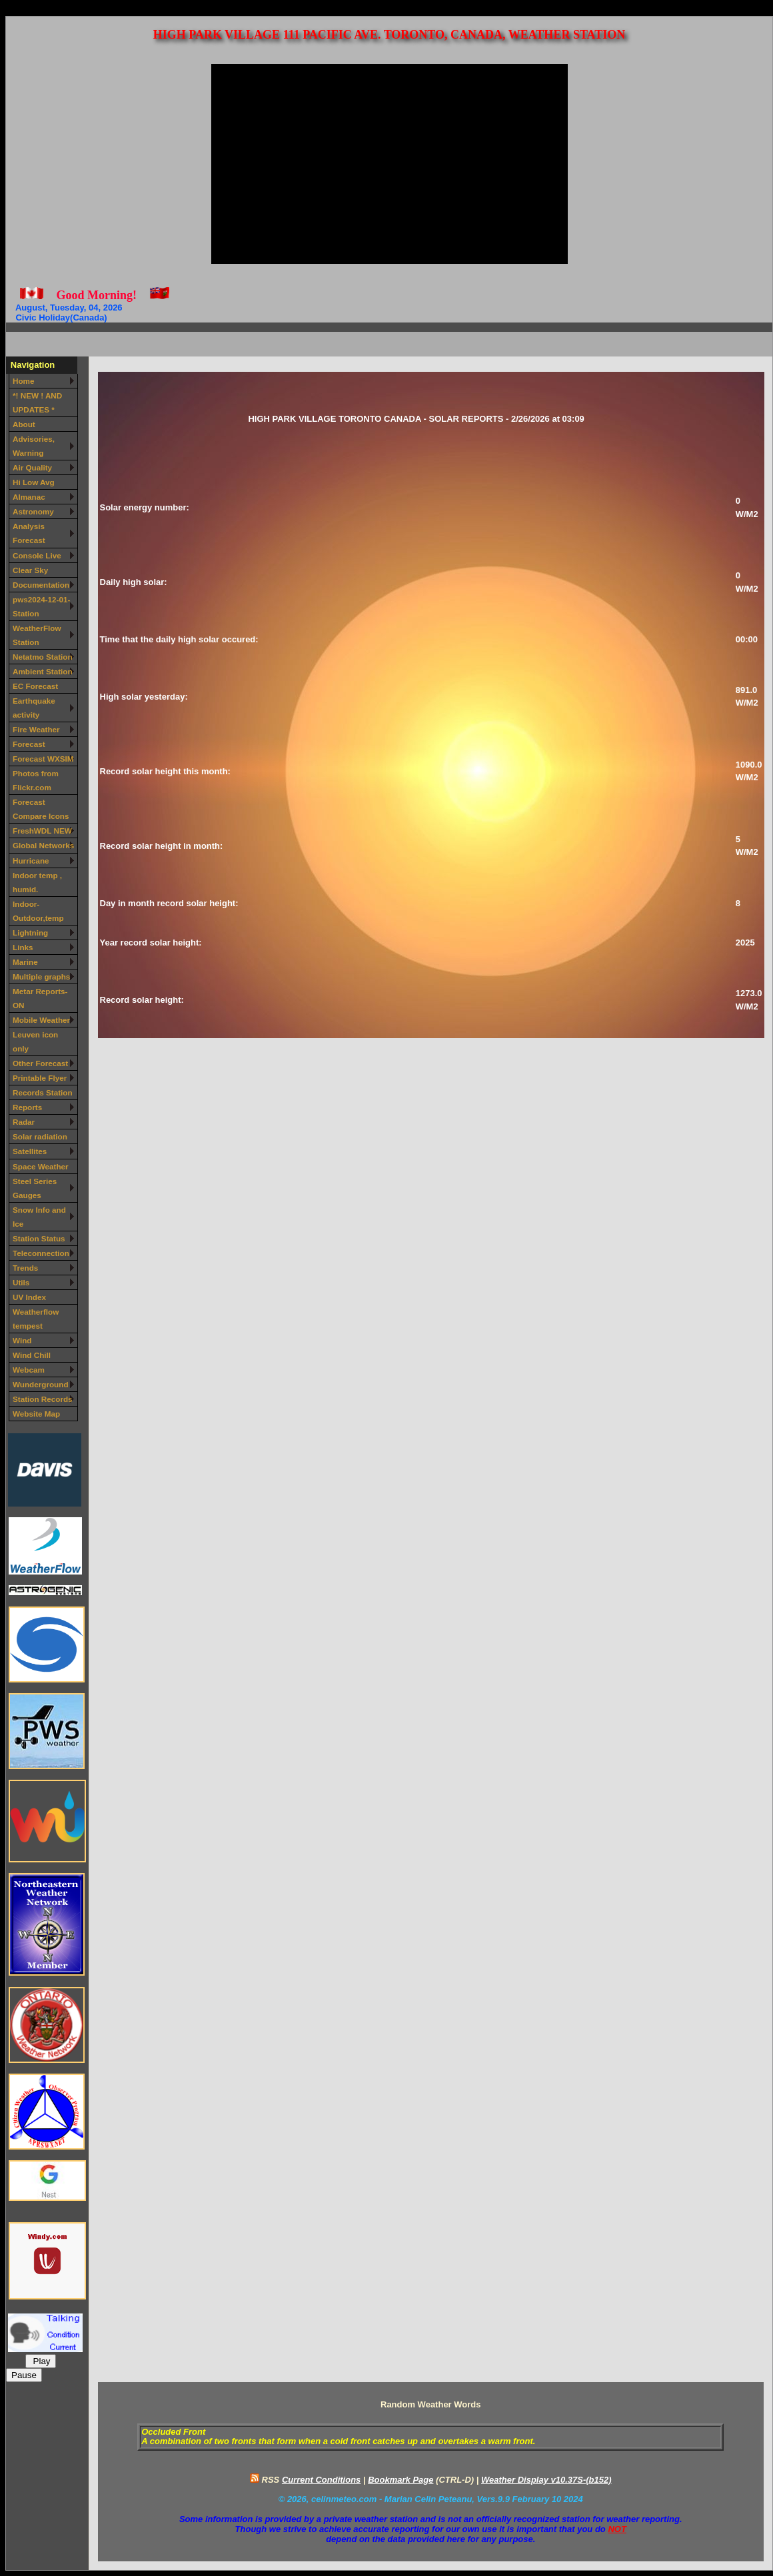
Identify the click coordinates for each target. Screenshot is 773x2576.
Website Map (36, 1413)
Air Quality (32, 467)
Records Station (43, 1092)
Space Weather (41, 1166)
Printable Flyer (40, 1077)
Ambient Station (43, 671)
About (24, 424)
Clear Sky (30, 570)
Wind (22, 1340)
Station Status (39, 1238)
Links (23, 947)
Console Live (37, 555)
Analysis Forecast (29, 533)
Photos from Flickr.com (36, 780)
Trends (25, 1267)
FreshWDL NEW (42, 830)
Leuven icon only (35, 1041)
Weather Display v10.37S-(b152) (546, 2480)
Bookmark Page (400, 2480)
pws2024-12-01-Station (41, 606)
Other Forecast (40, 1063)
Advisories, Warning (34, 445)
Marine (25, 962)
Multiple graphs (41, 976)
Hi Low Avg (34, 482)
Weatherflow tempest (36, 1318)
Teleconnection (41, 1253)
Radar (24, 1121)
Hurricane (31, 860)
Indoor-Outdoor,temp (38, 911)
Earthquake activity (34, 707)
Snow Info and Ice (39, 1216)
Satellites (30, 1151)
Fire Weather (36, 729)
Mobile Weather (41, 1019)
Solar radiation (40, 1136)
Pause (24, 2375)
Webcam (29, 1369)
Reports (27, 1107)
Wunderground (41, 1384)
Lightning (30, 932)
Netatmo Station (43, 656)
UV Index (29, 1297)
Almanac (29, 496)
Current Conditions (321, 2480)
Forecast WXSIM (43, 758)
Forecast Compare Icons (41, 809)
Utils (21, 1282)
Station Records (43, 1399)
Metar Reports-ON (40, 998)
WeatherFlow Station (37, 635)
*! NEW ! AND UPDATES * (37, 402)
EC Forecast (35, 686)
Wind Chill (32, 1355)
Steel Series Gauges (35, 1188)
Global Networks (43, 845)
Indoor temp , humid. (37, 882)
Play (41, 2361)
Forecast (29, 744)
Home (23, 380)
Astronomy (33, 511)
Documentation (41, 584)
